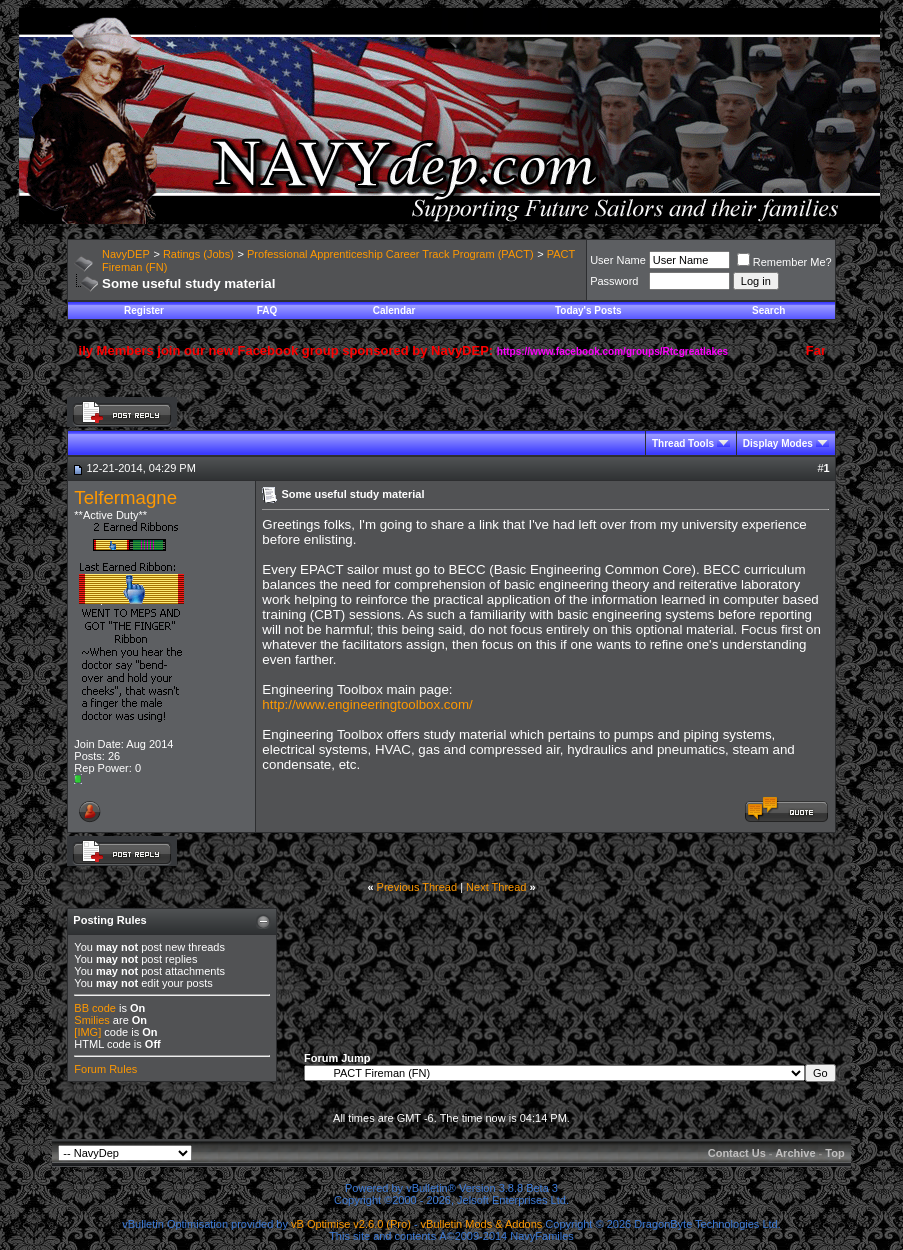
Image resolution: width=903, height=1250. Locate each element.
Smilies (91, 1020)
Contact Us (737, 1153)
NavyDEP (126, 254)
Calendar (394, 310)
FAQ (267, 310)
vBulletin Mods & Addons (482, 1224)
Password (614, 281)
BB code (95, 1008)
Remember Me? (784, 262)
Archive (795, 1153)
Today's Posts (588, 310)
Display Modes (778, 443)
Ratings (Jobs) (198, 254)
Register (144, 310)
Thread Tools (683, 443)
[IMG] (87, 1032)
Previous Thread (417, 887)
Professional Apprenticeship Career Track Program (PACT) (390, 254)
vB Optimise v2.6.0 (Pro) (351, 1224)
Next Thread (496, 887)
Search (768, 310)
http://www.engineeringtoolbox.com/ (367, 704)
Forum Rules (105, 1069)
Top (834, 1153)
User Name (618, 260)
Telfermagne (125, 497)
